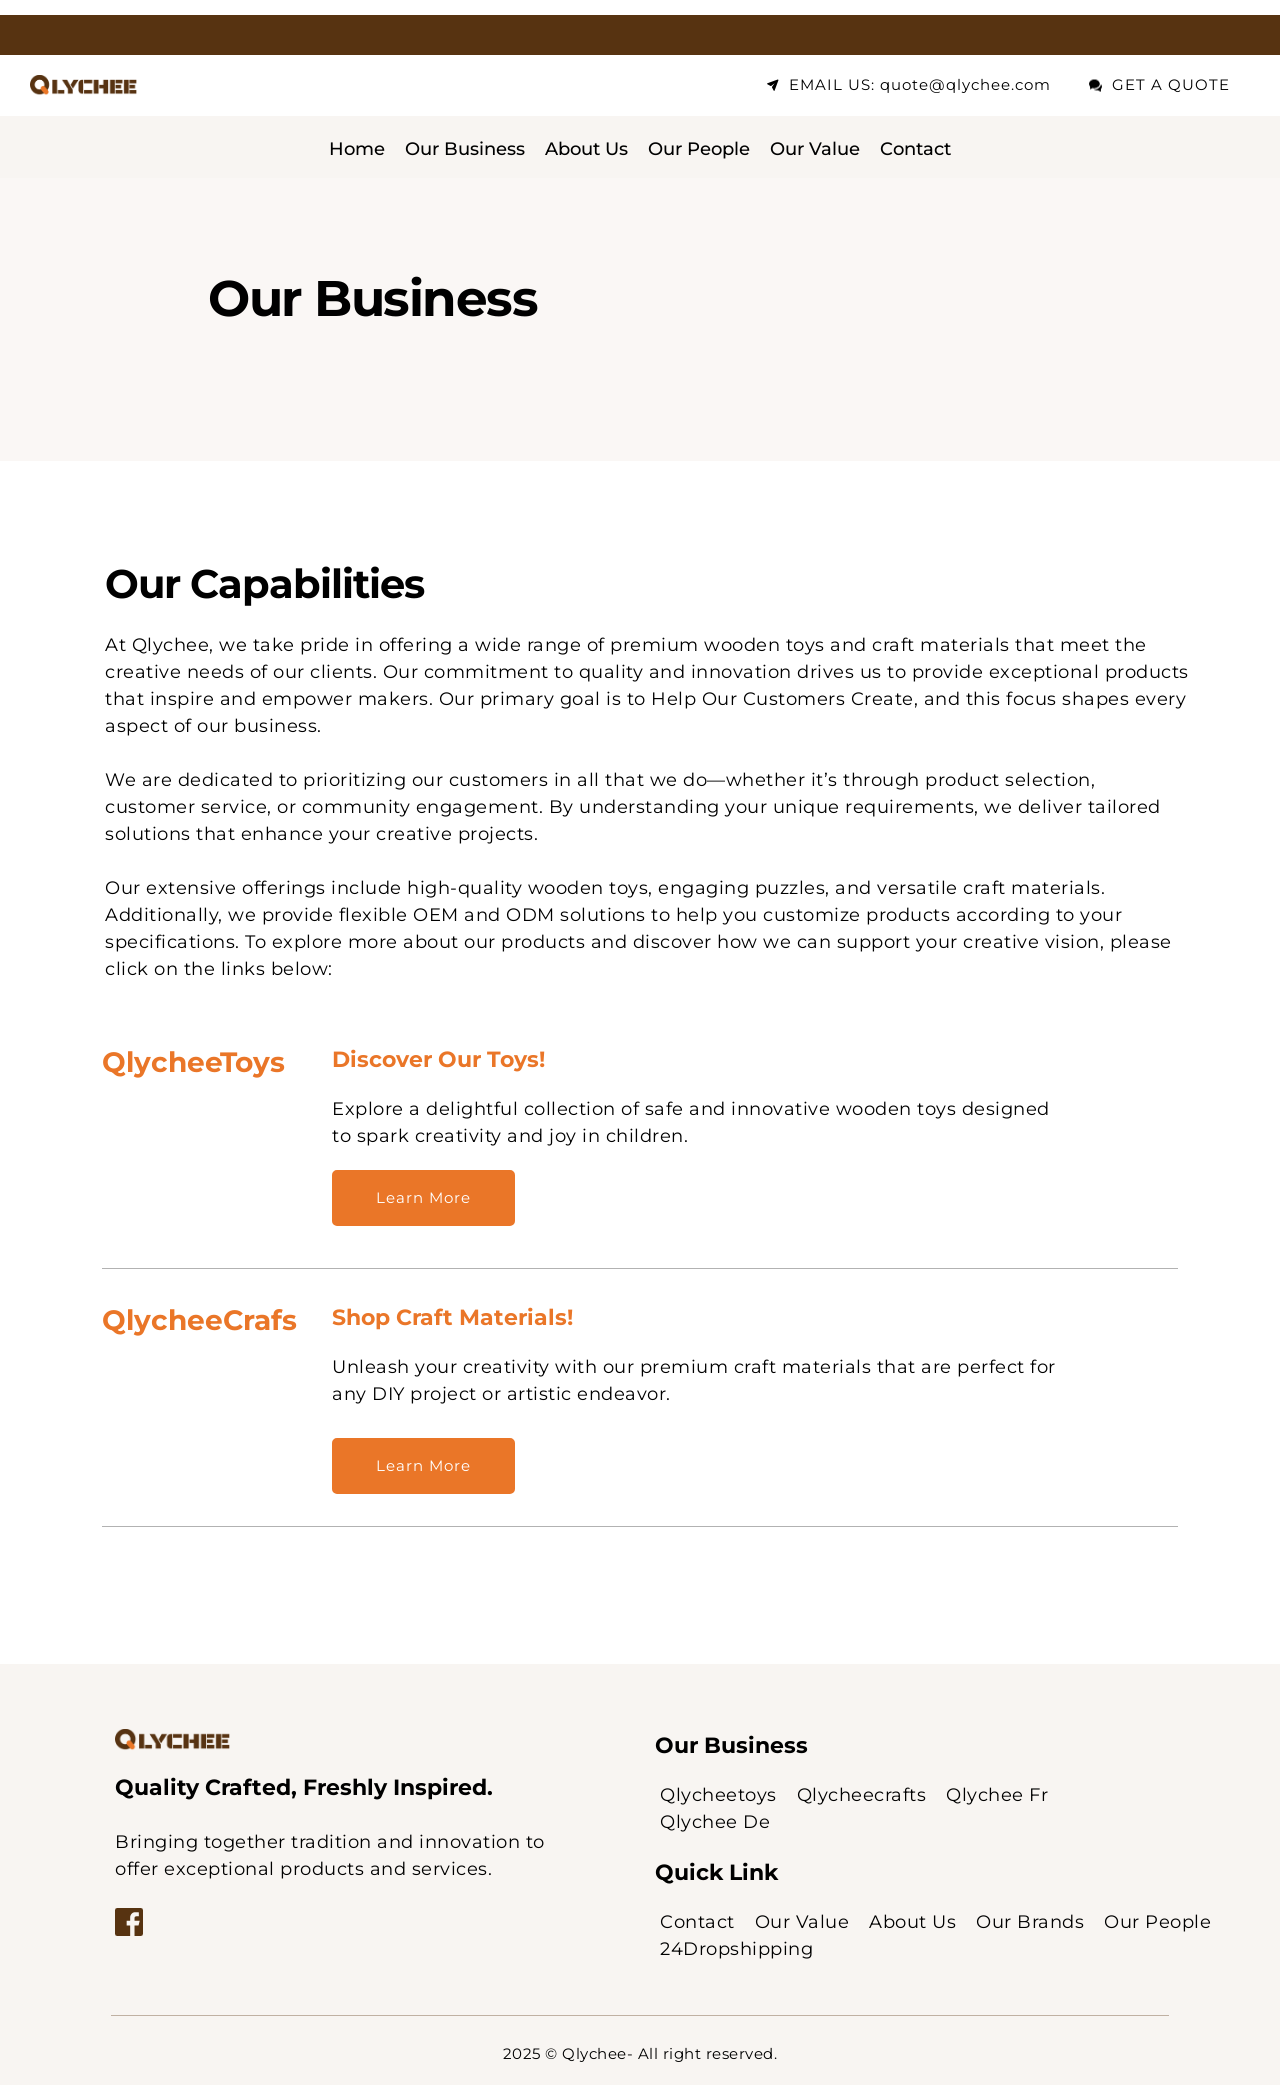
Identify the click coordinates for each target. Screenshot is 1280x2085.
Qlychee (594, 2053)
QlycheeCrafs (199, 1320)
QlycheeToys (193, 1062)
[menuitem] (357, 149)
